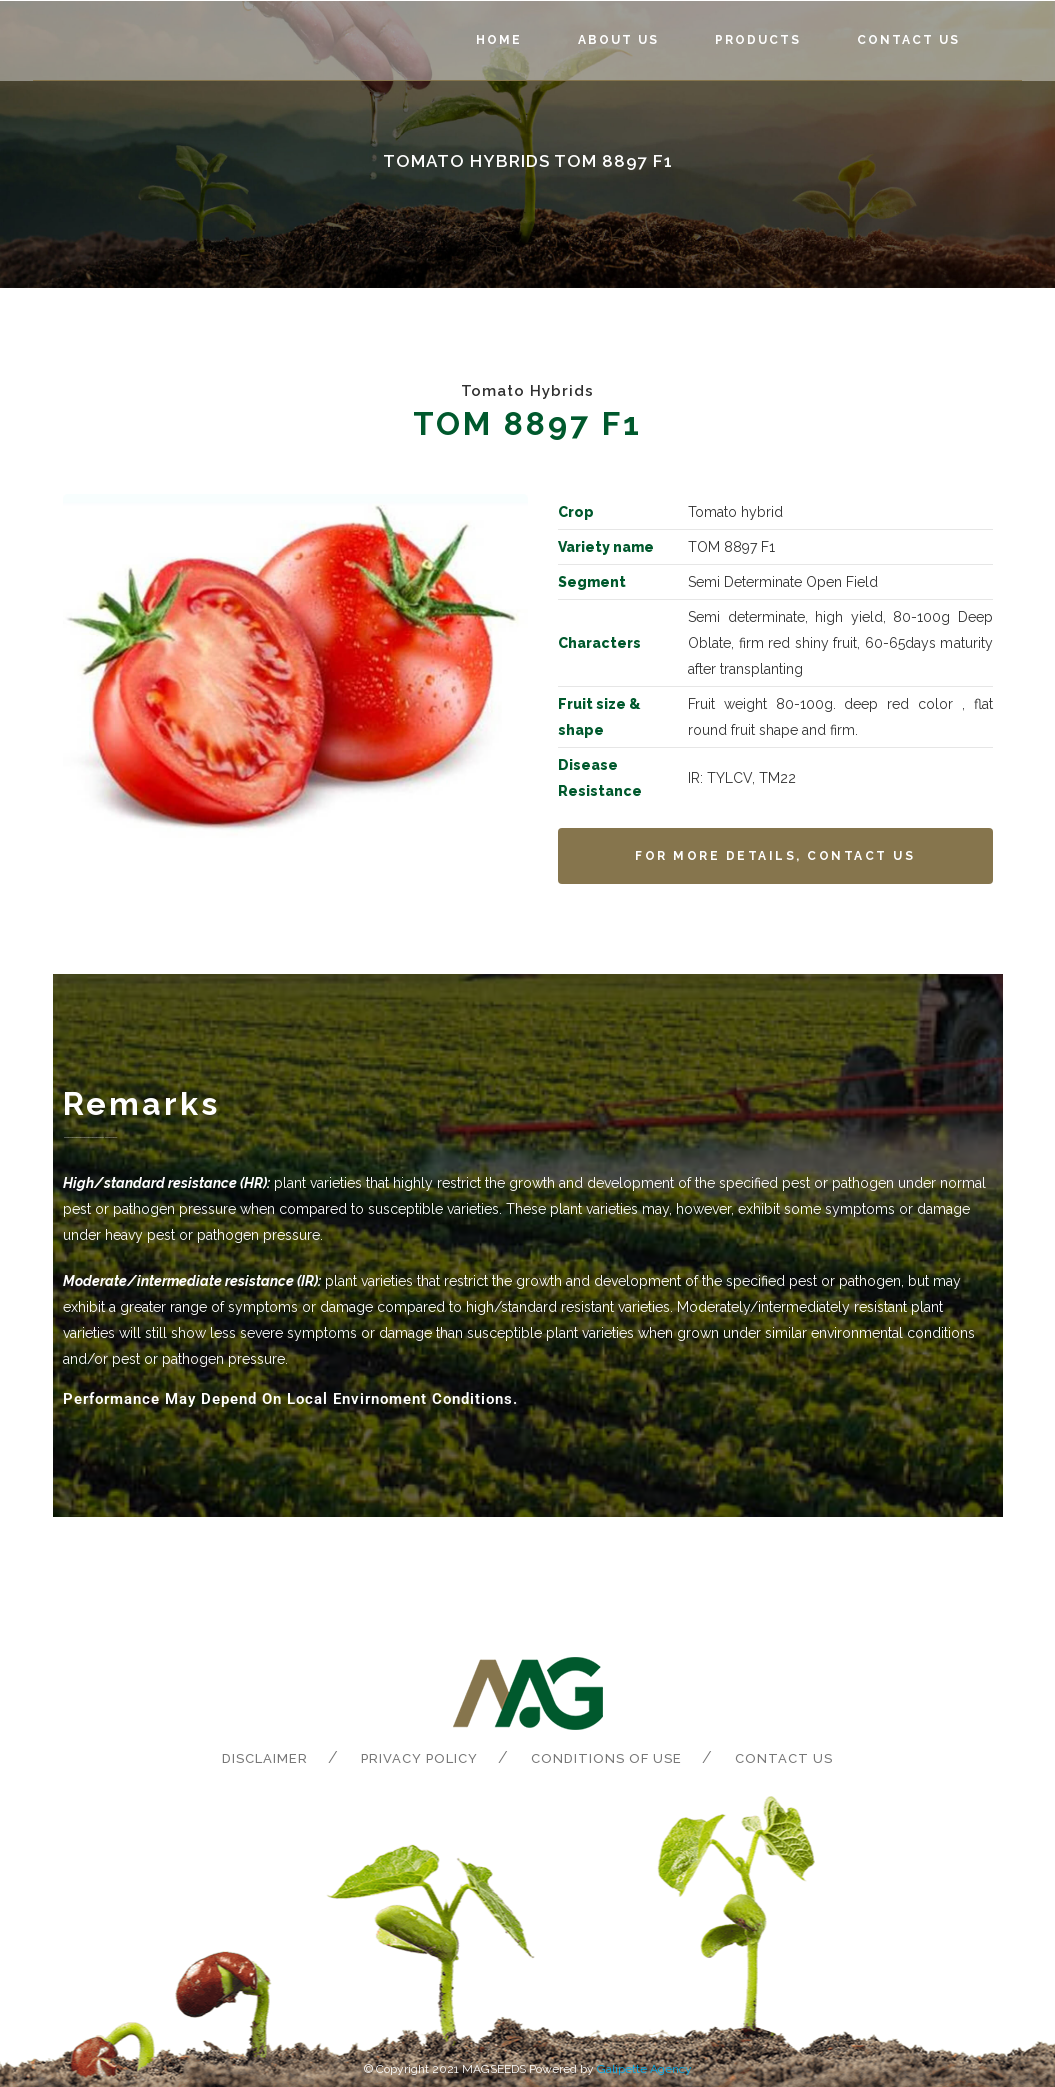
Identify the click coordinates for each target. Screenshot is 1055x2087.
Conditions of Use (606, 1758)
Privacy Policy (419, 1758)
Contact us (784, 1758)
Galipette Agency (644, 2069)
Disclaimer (265, 1758)
